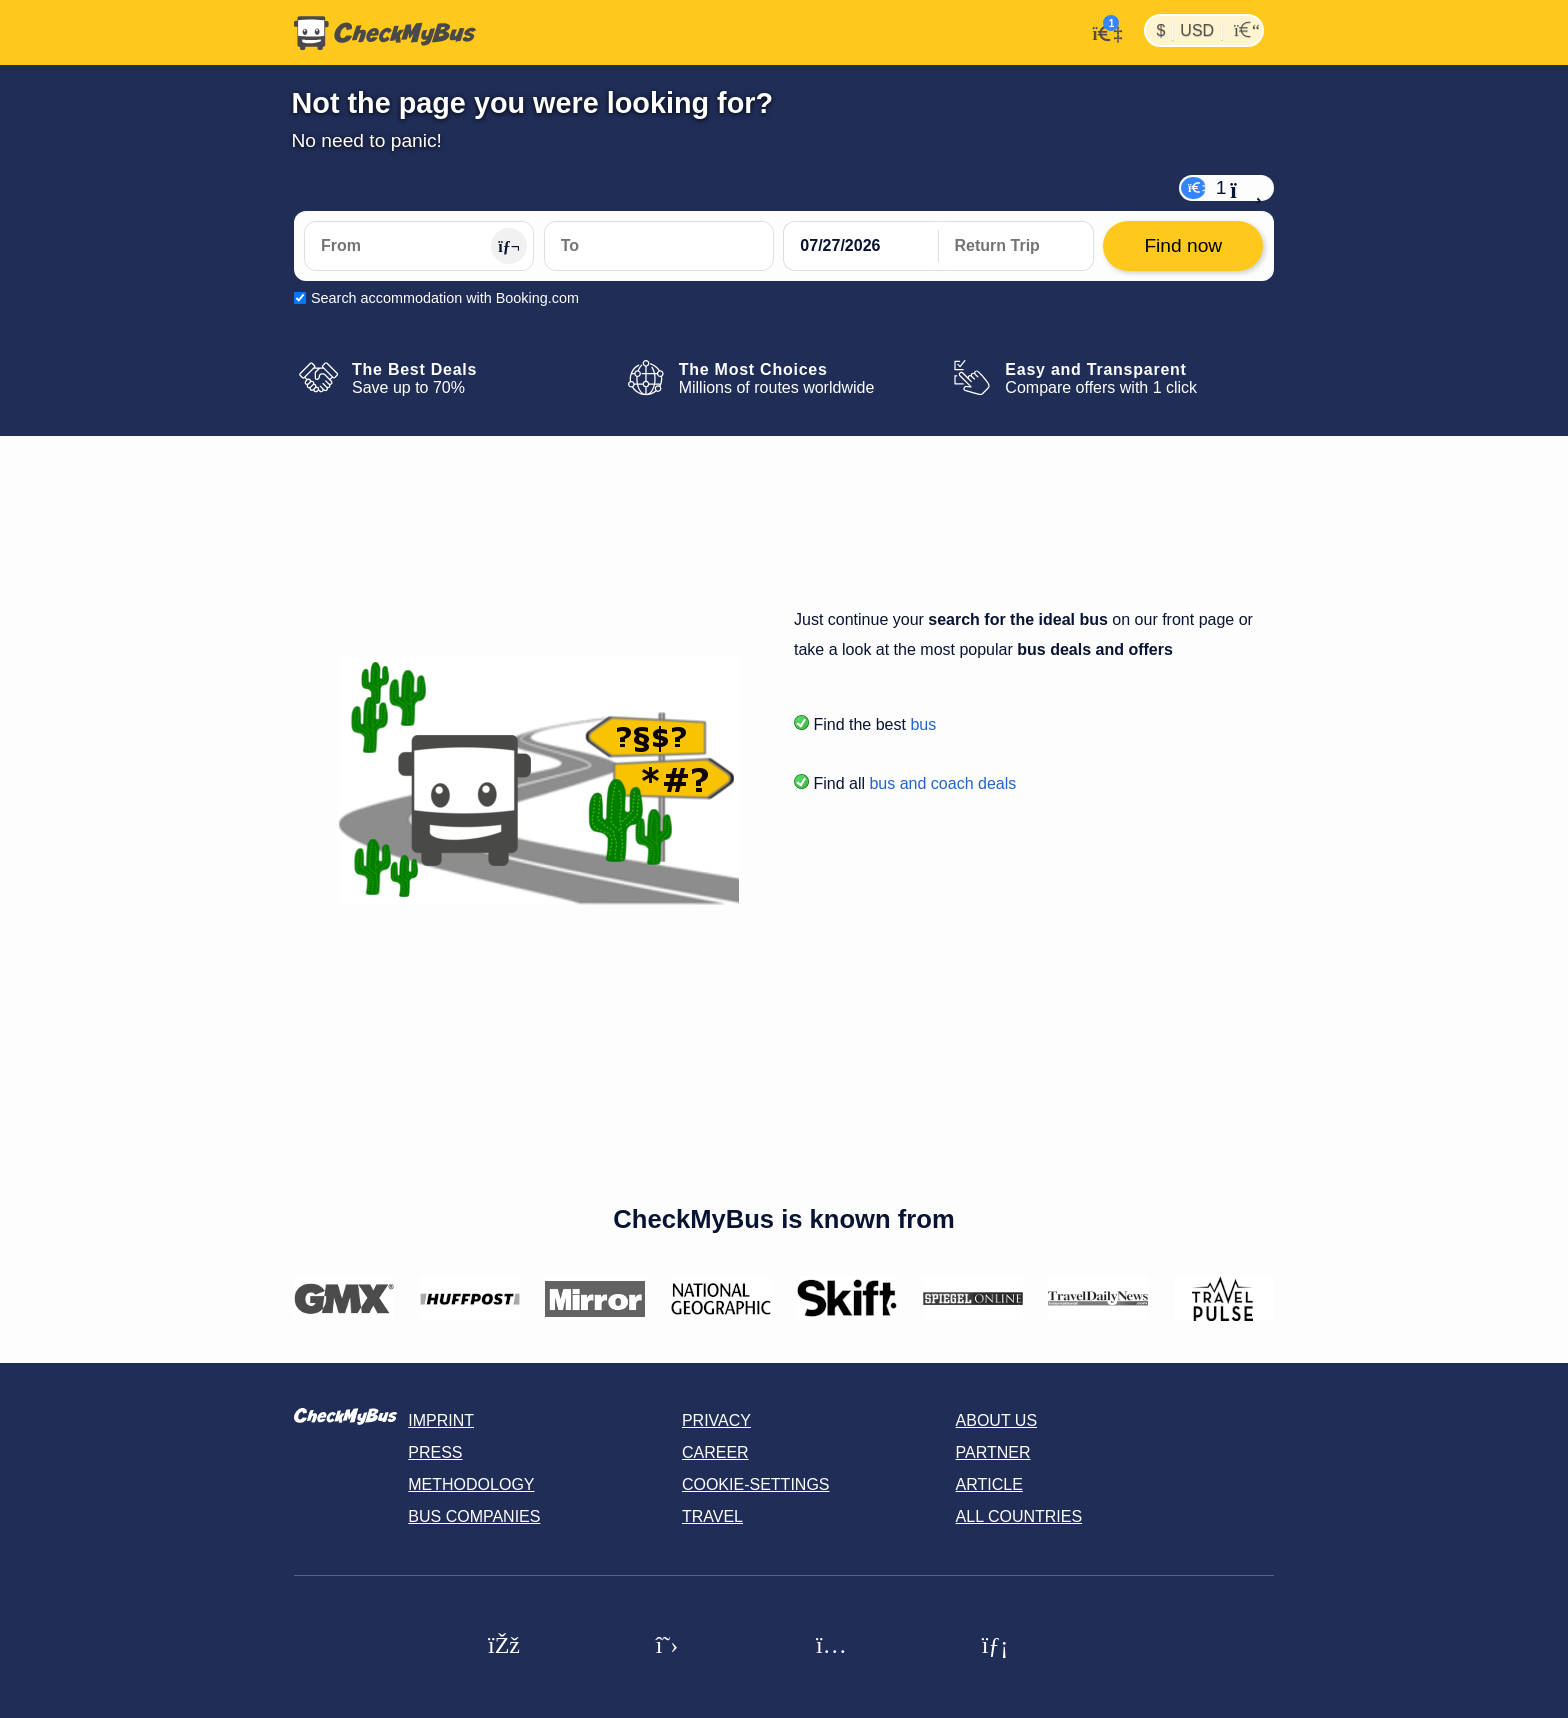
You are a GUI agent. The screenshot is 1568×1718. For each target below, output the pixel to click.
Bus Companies (474, 1516)
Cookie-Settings (756, 1484)
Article (989, 1484)
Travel (712, 1516)
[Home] (385, 33)
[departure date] (861, 246)
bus (923, 724)
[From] (419, 246)
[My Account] (1101, 31)
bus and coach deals (942, 783)
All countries (1019, 1516)
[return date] (1016, 246)
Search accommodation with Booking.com (445, 298)
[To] (659, 246)
